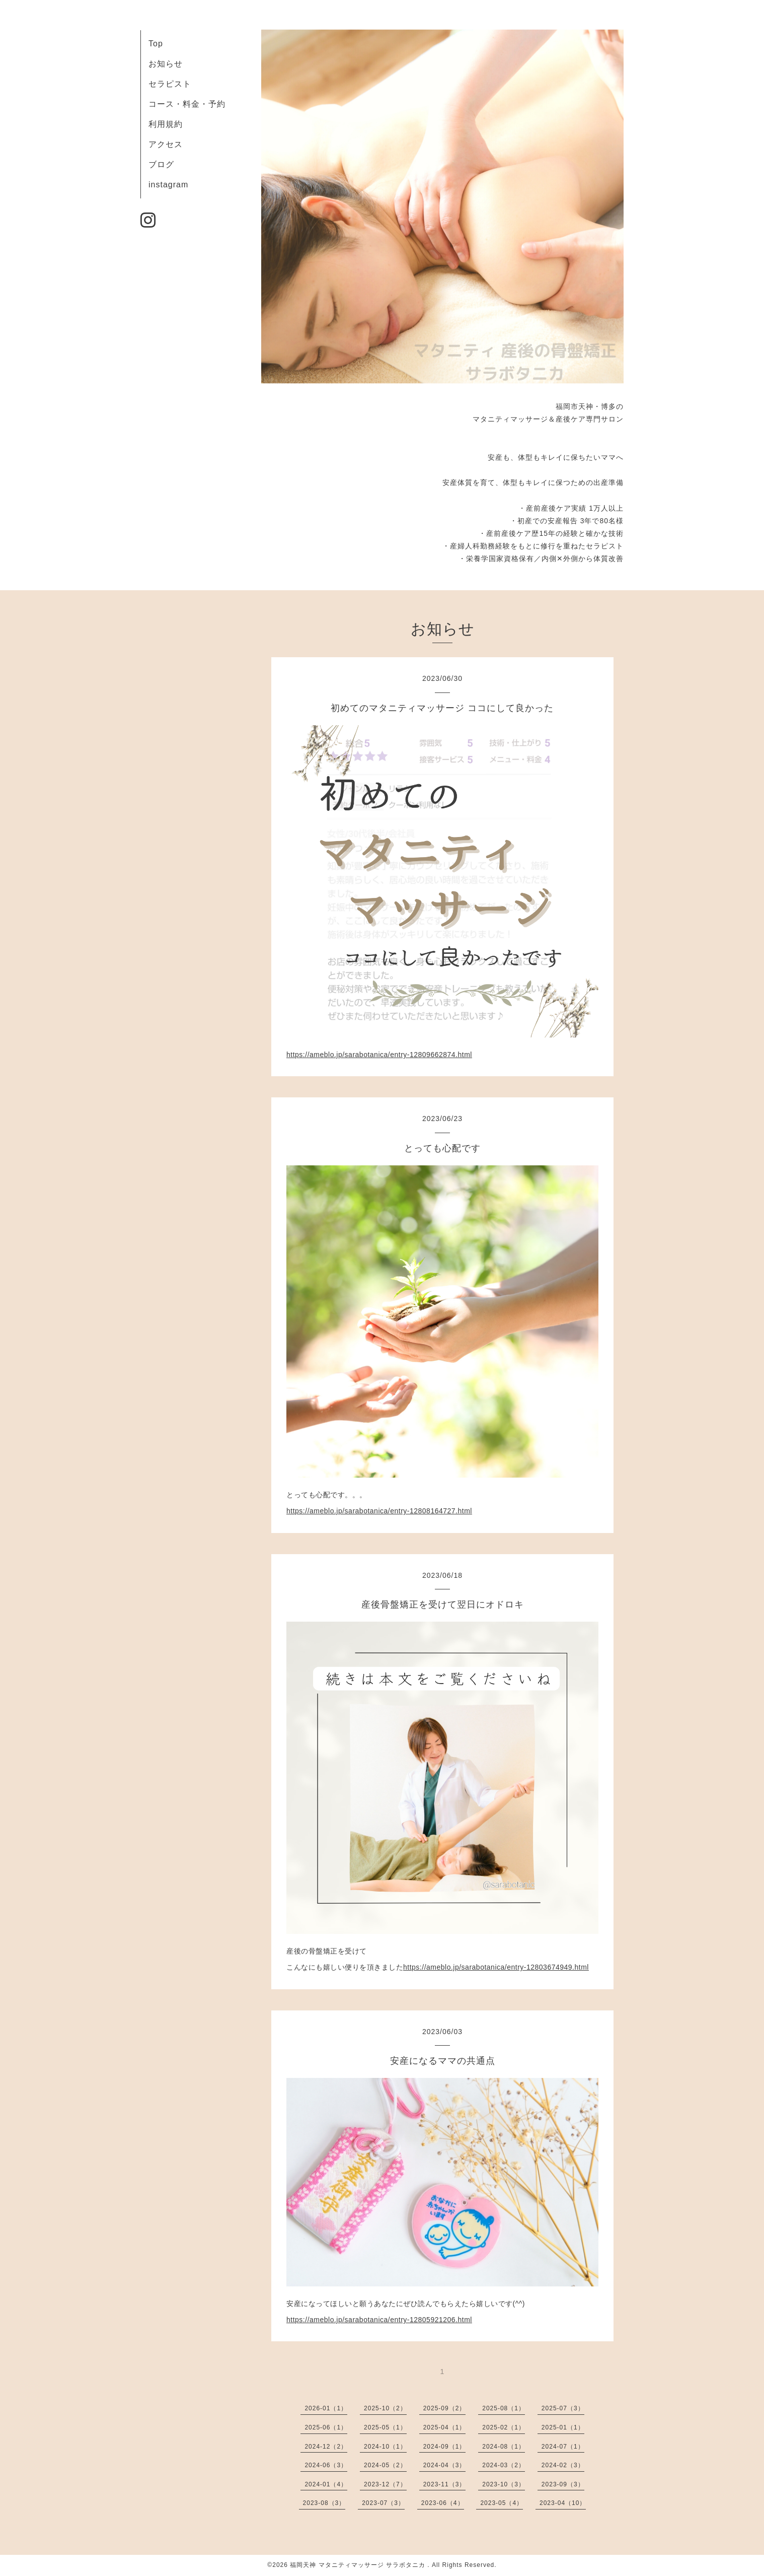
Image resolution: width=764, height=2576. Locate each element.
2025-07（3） (563, 2408)
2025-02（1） (503, 2427)
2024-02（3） (563, 2465)
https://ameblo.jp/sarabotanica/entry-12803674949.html (496, 1967)
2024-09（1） (444, 2446)
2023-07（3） (383, 2503)
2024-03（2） (503, 2465)
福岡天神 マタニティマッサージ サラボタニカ (358, 2564)
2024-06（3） (325, 2465)
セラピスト (169, 84)
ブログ (161, 164)
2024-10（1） (385, 2446)
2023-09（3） (563, 2484)
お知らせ (165, 63)
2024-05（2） (385, 2465)
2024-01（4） (325, 2484)
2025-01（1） (563, 2427)
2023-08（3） (324, 2503)
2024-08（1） (503, 2446)
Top (155, 43)
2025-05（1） (385, 2427)
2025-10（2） (385, 2408)
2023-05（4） (501, 2503)
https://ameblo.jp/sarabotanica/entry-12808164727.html (379, 1511)
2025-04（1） (444, 2427)
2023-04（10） (563, 2503)
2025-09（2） (444, 2408)
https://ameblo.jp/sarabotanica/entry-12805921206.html (379, 2320)
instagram (168, 184)
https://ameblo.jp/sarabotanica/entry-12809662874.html (379, 1055)
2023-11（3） (444, 2484)
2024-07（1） (563, 2446)
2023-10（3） (503, 2484)
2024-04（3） (444, 2465)
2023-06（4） (442, 2503)
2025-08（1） (503, 2408)
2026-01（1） (325, 2408)
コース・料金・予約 (186, 104)
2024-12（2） (325, 2446)
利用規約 (165, 124)
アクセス (165, 144)
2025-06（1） (325, 2427)
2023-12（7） (385, 2484)
